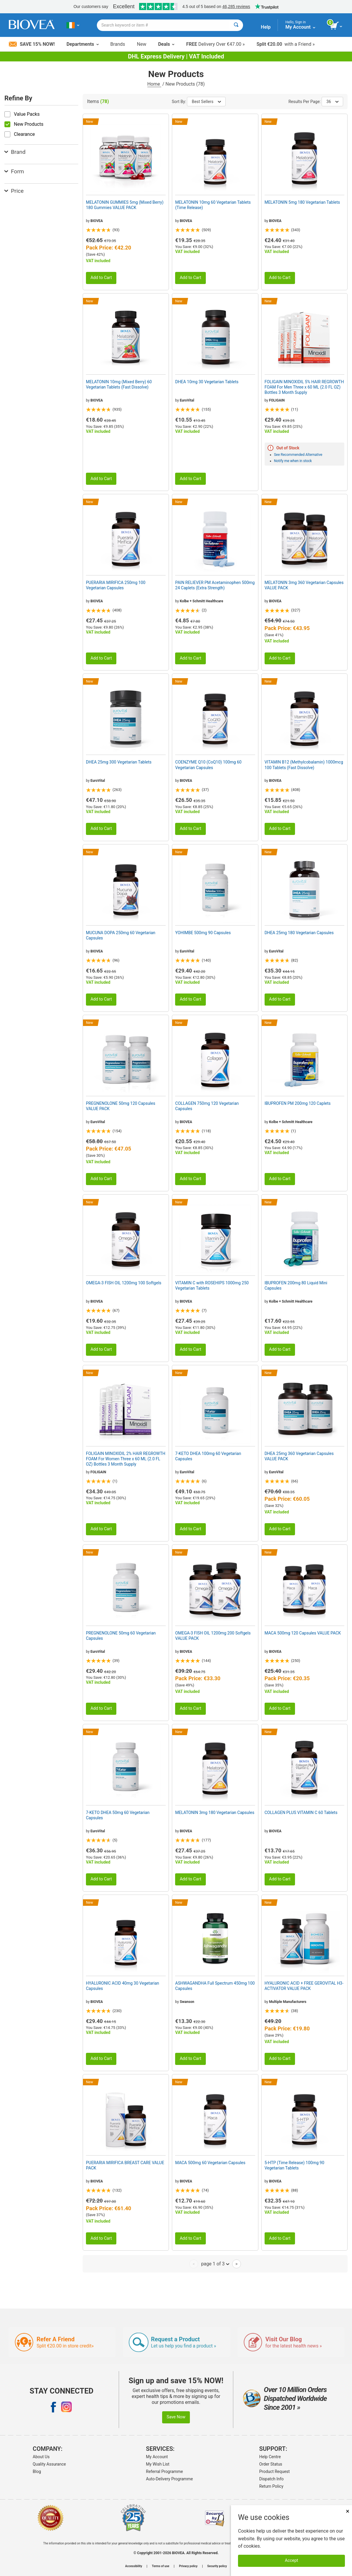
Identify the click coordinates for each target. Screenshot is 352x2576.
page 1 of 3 (215, 2264)
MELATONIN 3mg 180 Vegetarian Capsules (214, 1812)
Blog (37, 2471)
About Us (41, 2456)
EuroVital (187, 400)
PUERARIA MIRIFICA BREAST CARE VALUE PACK (125, 2165)
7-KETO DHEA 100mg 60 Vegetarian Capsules (208, 1456)
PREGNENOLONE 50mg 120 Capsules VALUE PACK (120, 1106)
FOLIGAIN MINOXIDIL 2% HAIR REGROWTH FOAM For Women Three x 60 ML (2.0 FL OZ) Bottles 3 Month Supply (125, 1458)
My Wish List (157, 2464)
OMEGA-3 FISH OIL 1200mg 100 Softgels (123, 1282)
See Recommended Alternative (298, 455)
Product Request (274, 2471)
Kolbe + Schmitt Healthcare (201, 601)
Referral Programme (164, 2471)
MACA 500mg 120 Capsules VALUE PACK (303, 1633)
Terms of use (160, 2566)
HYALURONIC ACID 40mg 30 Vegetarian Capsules (122, 1986)
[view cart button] (336, 26)
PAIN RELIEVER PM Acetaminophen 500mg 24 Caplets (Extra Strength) (215, 585)
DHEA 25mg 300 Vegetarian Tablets (118, 762)
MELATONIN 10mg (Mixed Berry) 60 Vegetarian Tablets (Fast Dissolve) (119, 384)
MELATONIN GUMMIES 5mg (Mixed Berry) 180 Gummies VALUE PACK (125, 205)
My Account (157, 2456)
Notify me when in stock (293, 461)
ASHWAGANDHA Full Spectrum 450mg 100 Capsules (215, 1986)
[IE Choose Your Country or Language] (72, 25)
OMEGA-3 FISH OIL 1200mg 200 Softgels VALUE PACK (212, 1636)
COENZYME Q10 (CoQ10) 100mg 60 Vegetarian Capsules (208, 765)
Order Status (270, 2464)
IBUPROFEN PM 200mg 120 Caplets (298, 1103)
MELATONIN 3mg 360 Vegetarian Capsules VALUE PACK (304, 585)
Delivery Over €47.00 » (215, 44)
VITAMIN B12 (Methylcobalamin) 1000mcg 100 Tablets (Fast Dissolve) (304, 765)
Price (14, 190)
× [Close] (347, 2511)
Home (154, 84)
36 (332, 101)
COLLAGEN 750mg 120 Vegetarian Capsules (207, 1106)
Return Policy (271, 2486)
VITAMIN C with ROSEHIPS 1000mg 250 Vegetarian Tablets (212, 1285)
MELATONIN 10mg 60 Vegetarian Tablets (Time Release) (213, 205)
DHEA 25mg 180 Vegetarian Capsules (299, 932)
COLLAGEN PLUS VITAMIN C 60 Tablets (301, 1812)
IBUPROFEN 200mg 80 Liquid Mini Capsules (296, 1285)
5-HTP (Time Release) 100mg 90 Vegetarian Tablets (294, 2165)
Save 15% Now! (32, 44)
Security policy (217, 2566)
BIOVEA (96, 221)
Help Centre (270, 2456)
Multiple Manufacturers (287, 2002)
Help (265, 27)
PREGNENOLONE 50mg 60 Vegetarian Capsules (121, 1636)
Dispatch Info (271, 2479)
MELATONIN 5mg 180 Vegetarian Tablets (302, 202)
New (141, 44)
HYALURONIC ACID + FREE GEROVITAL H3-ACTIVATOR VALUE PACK (304, 1986)
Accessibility (133, 2566)
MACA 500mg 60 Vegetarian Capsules (210, 2162)
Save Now (176, 2417)
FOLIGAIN (277, 400)
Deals (166, 44)
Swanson (187, 2002)
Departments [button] (82, 44)
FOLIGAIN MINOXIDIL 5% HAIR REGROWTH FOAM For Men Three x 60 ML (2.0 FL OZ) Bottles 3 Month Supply (304, 387)
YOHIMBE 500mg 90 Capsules (203, 932)
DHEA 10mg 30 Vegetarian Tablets (206, 381)
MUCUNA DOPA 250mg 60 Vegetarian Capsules (120, 935)
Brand (14, 152)
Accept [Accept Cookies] (291, 2560)
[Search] (236, 25)
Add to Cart (101, 277)
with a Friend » (286, 44)
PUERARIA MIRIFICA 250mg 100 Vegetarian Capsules (115, 585)
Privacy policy (188, 2566)
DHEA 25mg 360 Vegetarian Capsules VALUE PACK (299, 1456)
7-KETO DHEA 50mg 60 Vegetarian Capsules (117, 1815)
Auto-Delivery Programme (169, 2479)
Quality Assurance (49, 2464)
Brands (117, 44)
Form (14, 171)
